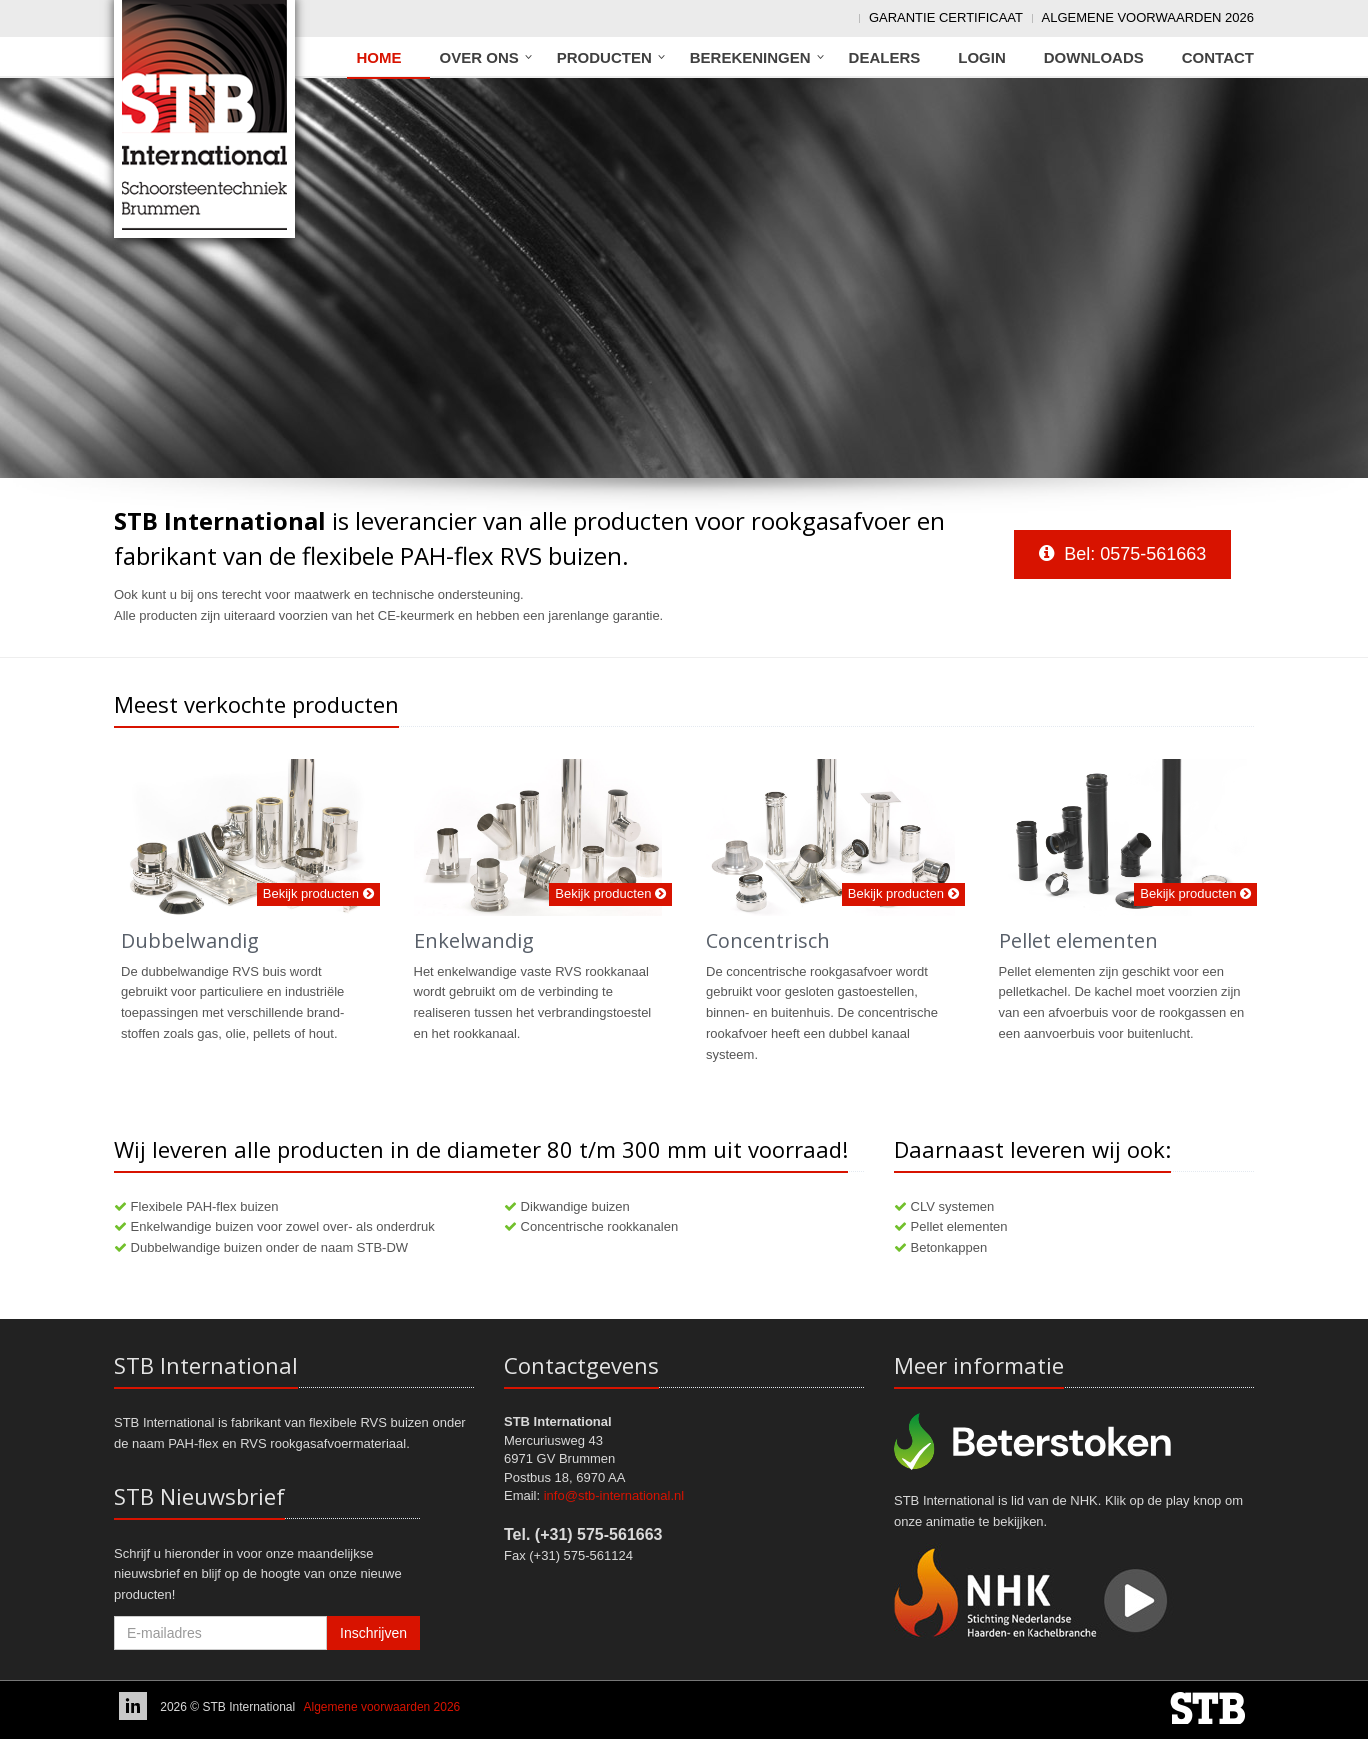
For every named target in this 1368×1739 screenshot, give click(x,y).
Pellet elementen (1078, 940)
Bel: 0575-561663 (1122, 554)
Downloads (1094, 57)
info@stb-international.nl (614, 1495)
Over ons (479, 57)
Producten (604, 57)
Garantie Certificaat (946, 17)
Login (982, 57)
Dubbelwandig (190, 940)
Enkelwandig (474, 940)
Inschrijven (373, 1633)
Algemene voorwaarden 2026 (1148, 17)
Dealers (885, 57)
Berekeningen (750, 57)
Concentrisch (768, 940)
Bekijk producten (318, 893)
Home (379, 57)
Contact (1218, 57)
